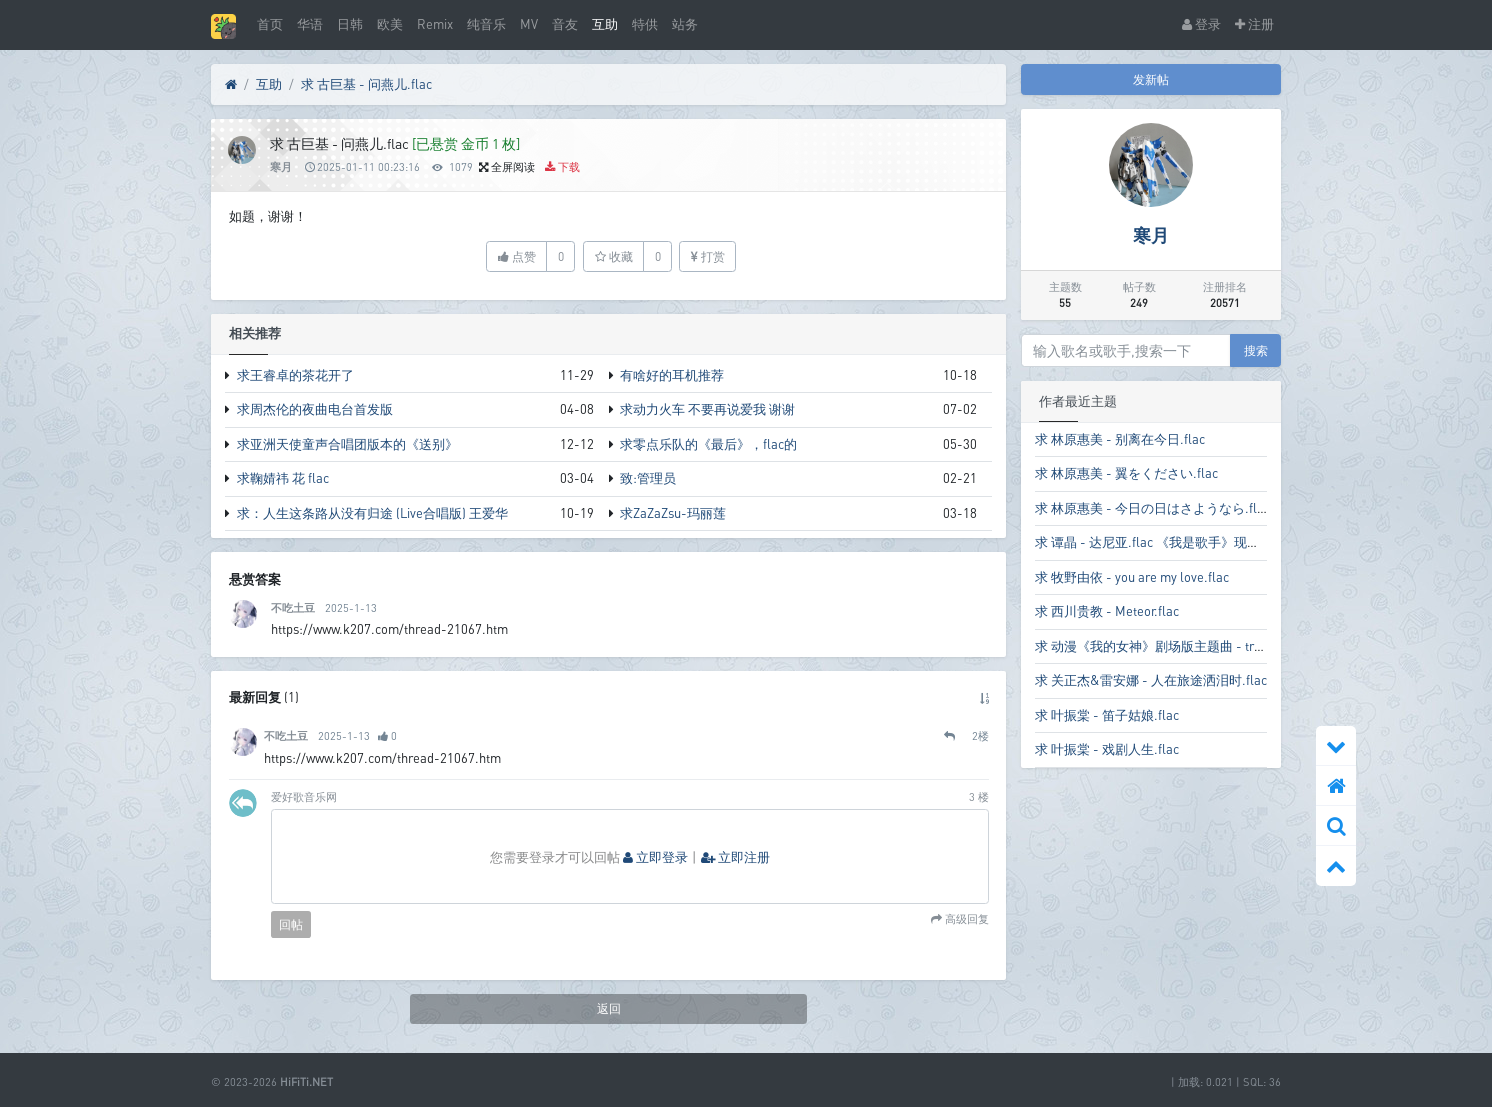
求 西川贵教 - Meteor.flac (1107, 611)
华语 (310, 24)
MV (529, 24)
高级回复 (965, 919)
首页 (270, 24)
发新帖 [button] (1151, 79)
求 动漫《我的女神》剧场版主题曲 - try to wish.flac (1181, 646)
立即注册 (735, 857)
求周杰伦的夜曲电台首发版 (315, 409)
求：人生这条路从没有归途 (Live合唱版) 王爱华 (372, 513)
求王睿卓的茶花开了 (295, 375)
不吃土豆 (293, 607)
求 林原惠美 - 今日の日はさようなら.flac (1152, 508)
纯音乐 (486, 24)
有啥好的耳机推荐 (672, 375)
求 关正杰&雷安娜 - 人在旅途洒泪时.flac (1151, 680)
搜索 (1256, 350)
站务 (685, 24)
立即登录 (655, 857)
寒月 (281, 166)
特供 (645, 24)
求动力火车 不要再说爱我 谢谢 (707, 409)
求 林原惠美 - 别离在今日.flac (1120, 439)
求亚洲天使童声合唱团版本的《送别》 (347, 444)
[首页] (231, 85)
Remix (435, 24)
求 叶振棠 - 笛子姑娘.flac (1107, 715)
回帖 (291, 924)
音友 (565, 24)
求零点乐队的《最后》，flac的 (708, 444)
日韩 (350, 24)
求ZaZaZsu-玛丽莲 (673, 513)
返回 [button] (609, 1008)
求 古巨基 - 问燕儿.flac (366, 84)
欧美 (390, 24)
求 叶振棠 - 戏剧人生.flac (1107, 749)
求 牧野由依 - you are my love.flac (1132, 577)
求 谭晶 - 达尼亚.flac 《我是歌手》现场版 (1154, 542)
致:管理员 (648, 478)
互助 (605, 24)
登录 (1201, 24)
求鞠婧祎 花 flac (283, 478)
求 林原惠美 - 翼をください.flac (1126, 473)
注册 (1254, 24)
